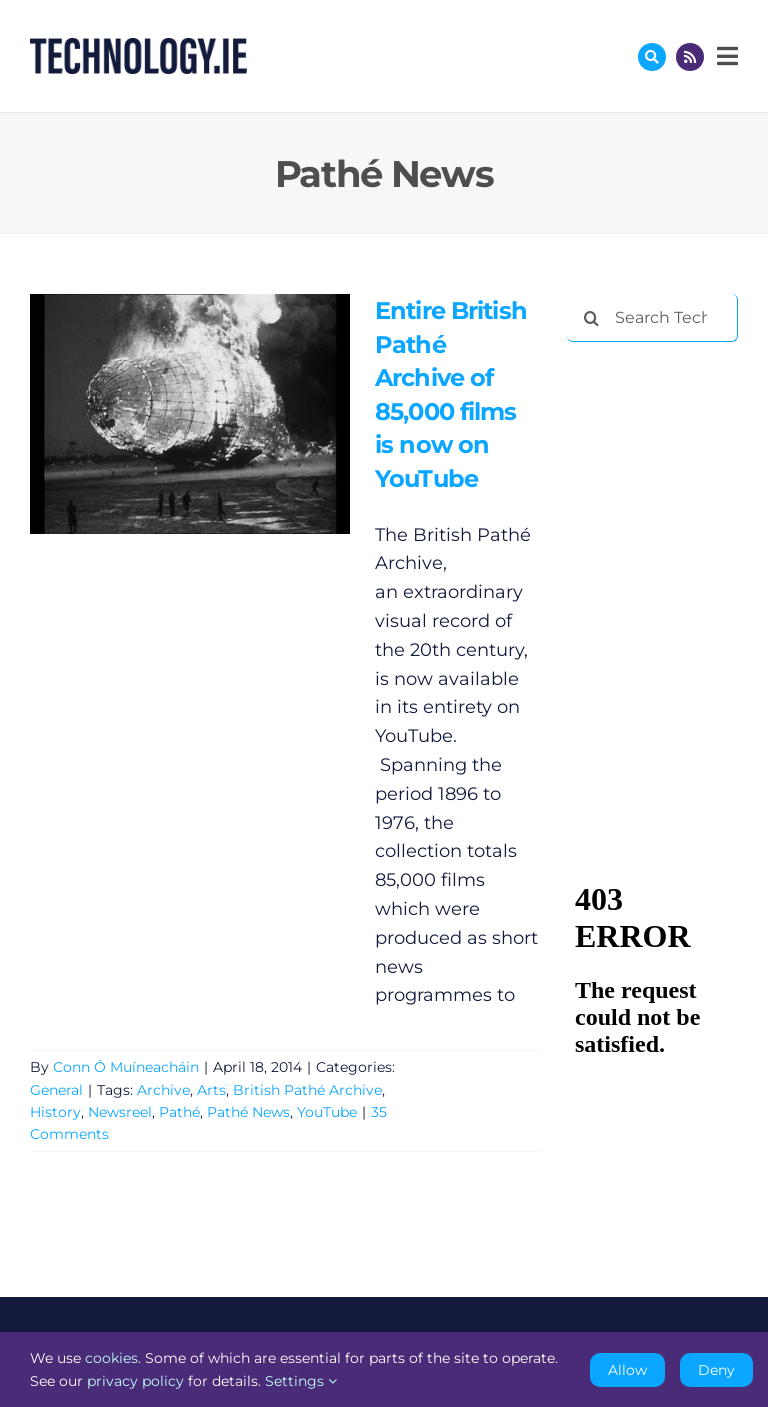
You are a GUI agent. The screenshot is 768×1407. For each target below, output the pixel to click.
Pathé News (248, 1112)
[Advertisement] (667, 462)
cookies (111, 1358)
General (56, 1090)
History (55, 1112)
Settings (301, 1381)
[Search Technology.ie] (652, 318)
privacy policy (135, 1381)
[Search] (591, 318)
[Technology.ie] (138, 47)
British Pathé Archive (307, 1090)
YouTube (327, 1112)
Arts (211, 1090)
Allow (627, 1370)
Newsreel (120, 1112)
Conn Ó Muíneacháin (126, 1067)
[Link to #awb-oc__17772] (652, 57)
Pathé (179, 1112)
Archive (163, 1090)
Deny (716, 1370)
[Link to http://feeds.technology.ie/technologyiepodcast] (690, 57)
